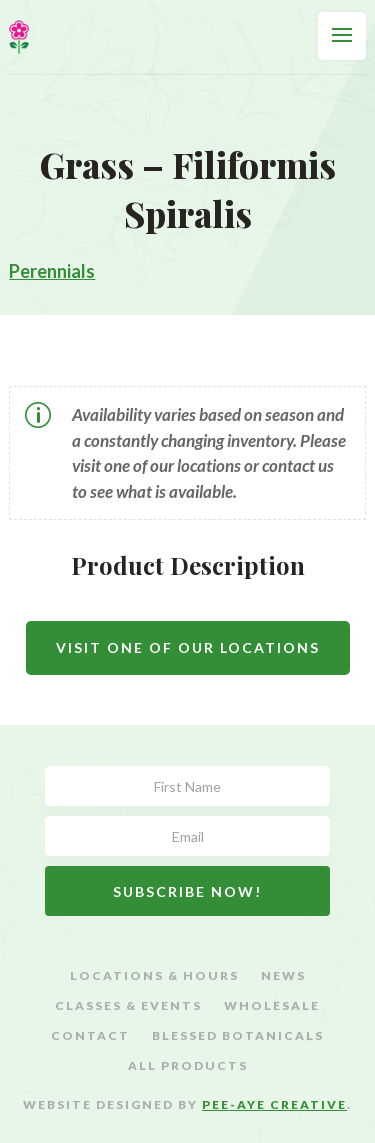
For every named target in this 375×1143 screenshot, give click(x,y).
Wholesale (272, 1006)
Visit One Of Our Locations (188, 647)
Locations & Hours (154, 976)
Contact (90, 1036)
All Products (188, 1066)
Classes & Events (128, 1006)
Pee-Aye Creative (274, 1104)
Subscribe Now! (187, 891)
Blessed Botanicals (238, 1036)
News (283, 976)
